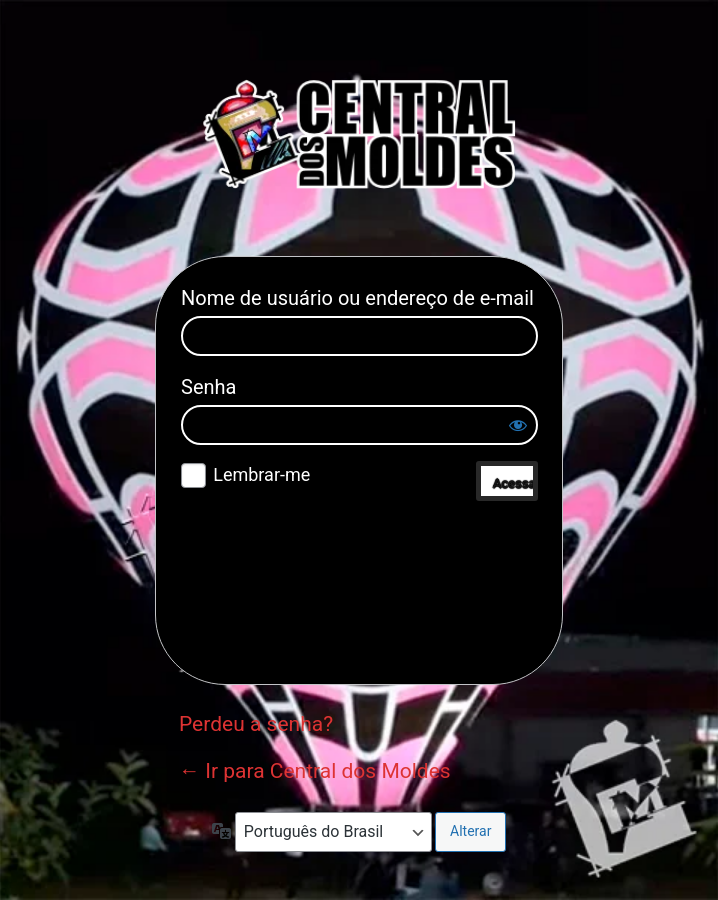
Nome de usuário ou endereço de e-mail (357, 298)
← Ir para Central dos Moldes (315, 771)
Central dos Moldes (359, 134)
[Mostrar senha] (518, 425)
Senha (208, 387)
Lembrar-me (261, 474)
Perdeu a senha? (256, 724)
